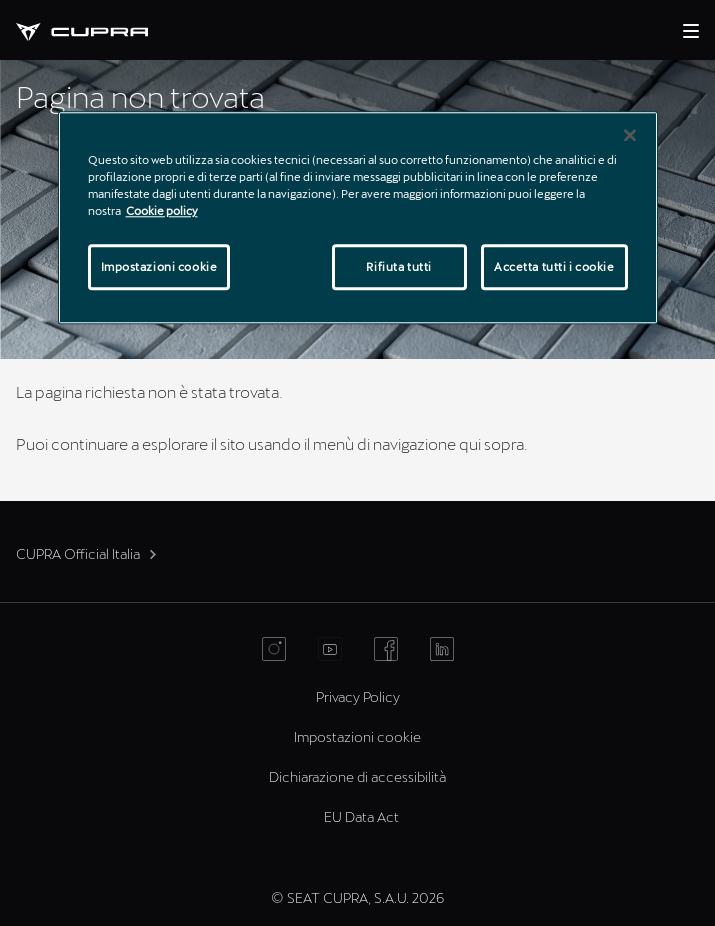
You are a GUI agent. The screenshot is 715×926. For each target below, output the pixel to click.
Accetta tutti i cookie (554, 266)
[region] (358, 217)
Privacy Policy (358, 696)
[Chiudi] (630, 135)
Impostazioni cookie (357, 736)
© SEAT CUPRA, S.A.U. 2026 (357, 897)
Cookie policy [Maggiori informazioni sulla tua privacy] (162, 210)
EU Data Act (361, 816)
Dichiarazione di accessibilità (357, 776)
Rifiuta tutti (398, 266)
